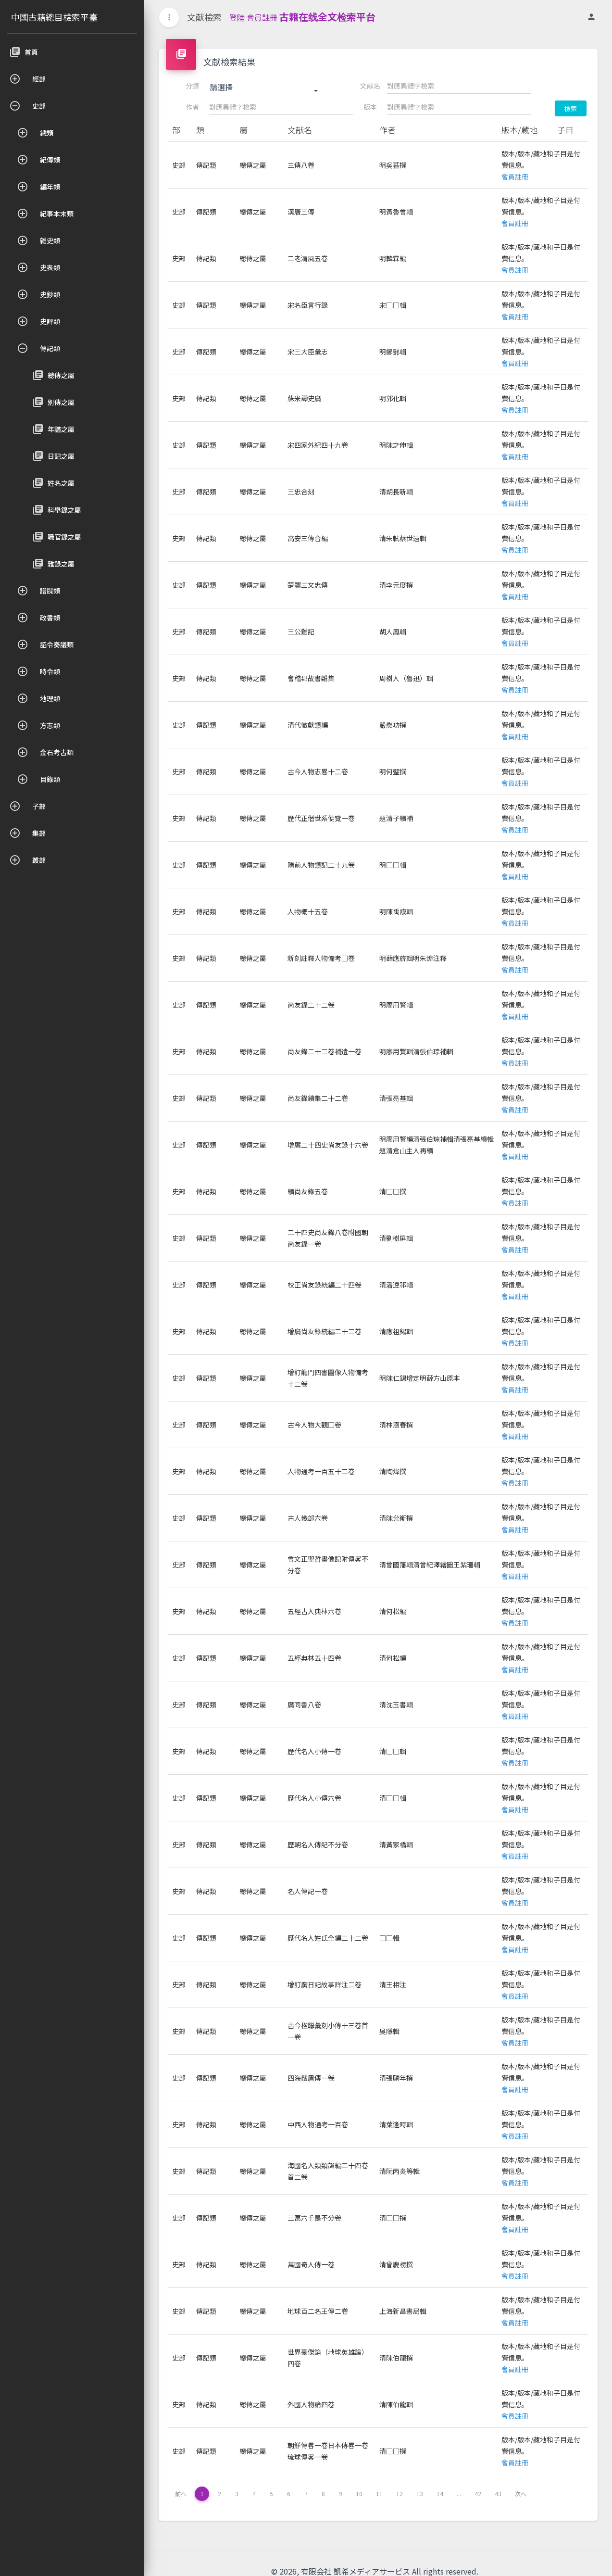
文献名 (370, 85)
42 (478, 2493)
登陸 (237, 17)
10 (359, 2493)
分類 (192, 85)
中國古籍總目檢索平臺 (54, 17)
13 (419, 2493)
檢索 (570, 108)
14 (440, 2493)
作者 (192, 107)
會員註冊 (262, 17)
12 (399, 2493)
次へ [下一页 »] (520, 2493)
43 (498, 2493)
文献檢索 (204, 17)
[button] (270, 87)
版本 (370, 107)
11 (379, 2493)
